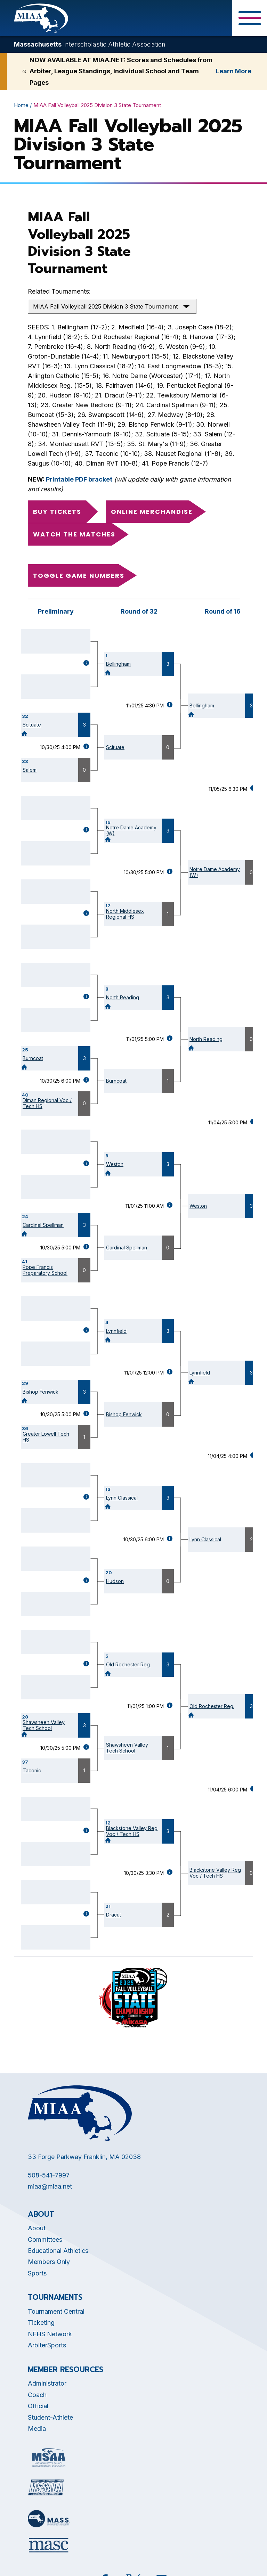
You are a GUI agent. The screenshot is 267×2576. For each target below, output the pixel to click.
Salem (30, 770)
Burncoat (33, 1058)
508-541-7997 (49, 2175)
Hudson (115, 1581)
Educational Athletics (58, 2250)
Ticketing (41, 2322)
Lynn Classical (122, 1498)
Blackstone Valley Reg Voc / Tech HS (131, 1831)
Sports (37, 2273)
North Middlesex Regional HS (125, 914)
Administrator (47, 2383)
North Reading (122, 997)
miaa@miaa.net (50, 2186)
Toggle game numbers (78, 575)
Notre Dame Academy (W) (131, 830)
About (37, 2228)
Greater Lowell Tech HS (46, 1437)
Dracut (113, 1915)
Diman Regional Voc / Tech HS (47, 1103)
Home (21, 105)
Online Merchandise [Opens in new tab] (152, 511)
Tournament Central (56, 2311)
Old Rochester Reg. (128, 1664)
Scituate (32, 725)
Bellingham (118, 664)
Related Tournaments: (59, 291)
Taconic (32, 1770)
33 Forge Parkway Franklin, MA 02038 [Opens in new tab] (84, 2156)
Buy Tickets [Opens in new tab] (57, 511)
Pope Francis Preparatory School (45, 1270)
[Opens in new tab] (49, 2457)
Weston (114, 1164)
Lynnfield (116, 1331)
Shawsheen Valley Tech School (44, 1725)
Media (37, 2428)
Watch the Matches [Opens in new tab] (74, 534)
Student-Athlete (50, 2417)
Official (38, 2406)
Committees (45, 2239)
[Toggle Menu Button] (249, 18)
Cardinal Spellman (43, 1225)
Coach (37, 2394)
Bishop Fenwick (40, 1392)
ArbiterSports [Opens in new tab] (47, 2345)
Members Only (49, 2261)
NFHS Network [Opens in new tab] (50, 2334)
